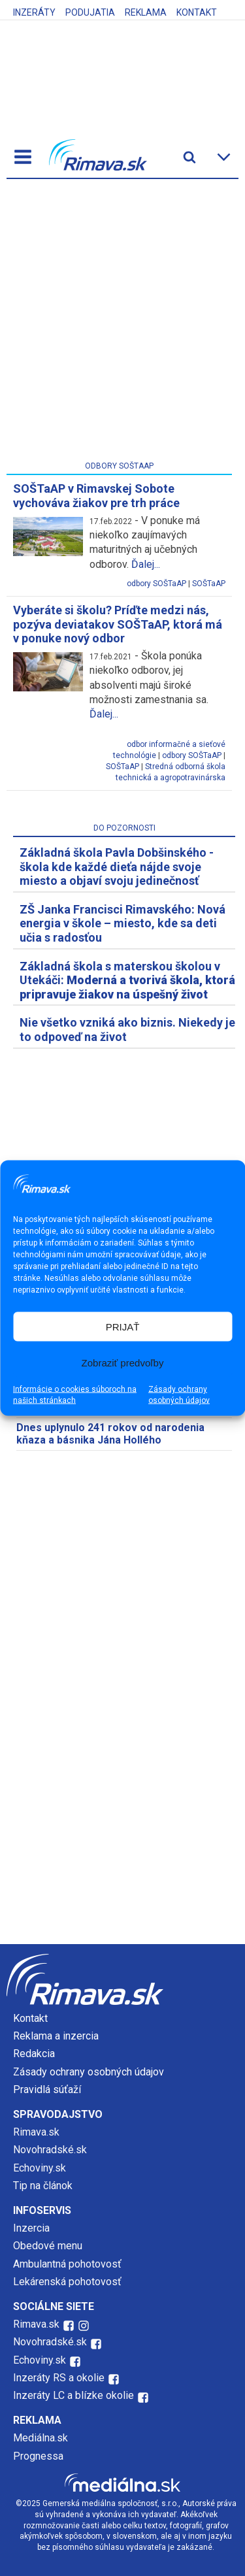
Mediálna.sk (40, 2438)
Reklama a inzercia (56, 2036)
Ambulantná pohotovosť (68, 2264)
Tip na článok (43, 2185)
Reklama (146, 12)
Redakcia (34, 2053)
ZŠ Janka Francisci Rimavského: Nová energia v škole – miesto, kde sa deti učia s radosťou (122, 923)
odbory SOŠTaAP (156, 583)
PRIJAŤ (123, 1326)
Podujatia (90, 12)
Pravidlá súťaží (47, 2089)
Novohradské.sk (50, 2149)
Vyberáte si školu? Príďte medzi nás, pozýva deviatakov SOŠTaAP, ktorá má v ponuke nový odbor (117, 624)
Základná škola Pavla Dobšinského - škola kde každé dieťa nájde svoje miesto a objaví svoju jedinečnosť (117, 866)
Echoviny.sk (39, 2168)
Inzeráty (34, 12)
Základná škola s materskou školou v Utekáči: (127, 980)
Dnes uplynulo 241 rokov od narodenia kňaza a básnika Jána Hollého (110, 1433)
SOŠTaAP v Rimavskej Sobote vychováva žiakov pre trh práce (96, 496)
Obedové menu (47, 2245)
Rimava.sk (36, 2132)
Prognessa (38, 2456)
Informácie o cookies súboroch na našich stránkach (75, 1395)
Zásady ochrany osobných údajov (179, 1395)
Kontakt (196, 12)
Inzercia (31, 2228)
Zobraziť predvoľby (123, 1362)
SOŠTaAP (208, 583)
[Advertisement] (122, 322)
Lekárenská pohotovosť (68, 2281)
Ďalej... (145, 564)
